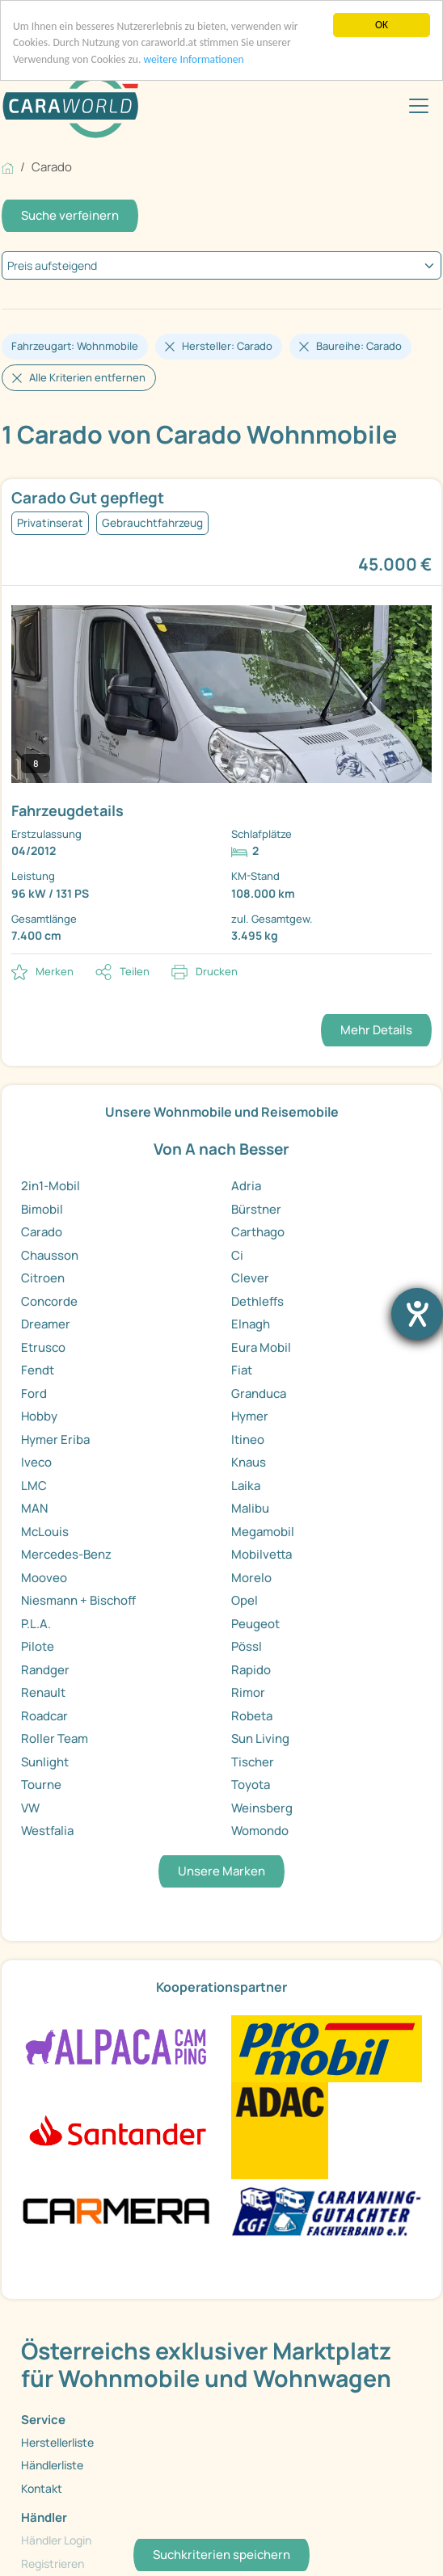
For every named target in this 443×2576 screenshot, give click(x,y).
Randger (45, 1669)
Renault (43, 1692)
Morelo (251, 1577)
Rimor (248, 1692)
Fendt (37, 1370)
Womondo (260, 1830)
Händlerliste (52, 2465)
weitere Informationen (193, 59)
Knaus (248, 1462)
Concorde (49, 1301)
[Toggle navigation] (418, 106)
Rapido (251, 1669)
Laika (245, 1485)
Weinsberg (262, 1807)
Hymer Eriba (55, 1439)
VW (30, 1807)
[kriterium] (221, 265)
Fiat (241, 1370)
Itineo (247, 1439)
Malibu (250, 1508)
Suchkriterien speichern (221, 2554)
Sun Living (260, 1738)
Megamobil (262, 1531)
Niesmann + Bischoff (78, 1600)
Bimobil (42, 1209)
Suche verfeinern (70, 215)
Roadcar (44, 1715)
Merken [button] (55, 971)
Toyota (250, 1784)
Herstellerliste (57, 2442)
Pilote (37, 1646)
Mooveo (44, 1577)
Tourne (41, 1784)
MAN (34, 1508)
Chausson (49, 1255)
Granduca (258, 1393)
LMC (34, 1485)
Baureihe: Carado (359, 346)
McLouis (45, 1531)
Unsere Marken (221, 1871)
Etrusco (43, 1347)
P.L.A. (36, 1623)
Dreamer (45, 1323)
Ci (237, 1255)
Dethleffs (257, 1301)
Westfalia (47, 1830)
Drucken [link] (217, 971)
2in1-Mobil (50, 1185)
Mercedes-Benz (66, 1554)
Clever (250, 1277)
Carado (41, 1231)
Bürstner (256, 1209)
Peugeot (255, 1623)
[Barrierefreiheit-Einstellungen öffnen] (417, 1314)
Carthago (258, 1231)
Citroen (43, 1277)
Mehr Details (376, 1029)
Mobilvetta (261, 1554)
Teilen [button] (135, 971)
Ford (34, 1393)
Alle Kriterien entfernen (87, 377)
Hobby (39, 1416)
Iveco (36, 1462)
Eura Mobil (261, 1347)
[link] (221, 716)
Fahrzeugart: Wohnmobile (74, 346)
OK (381, 25)
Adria (246, 1185)
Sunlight (45, 1761)
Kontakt (41, 2488)
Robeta (251, 1715)
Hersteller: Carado (227, 346)
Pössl (246, 1646)
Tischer (252, 1761)
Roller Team (54, 1738)
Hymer (249, 1416)
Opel (244, 1600)
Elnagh (250, 1323)
